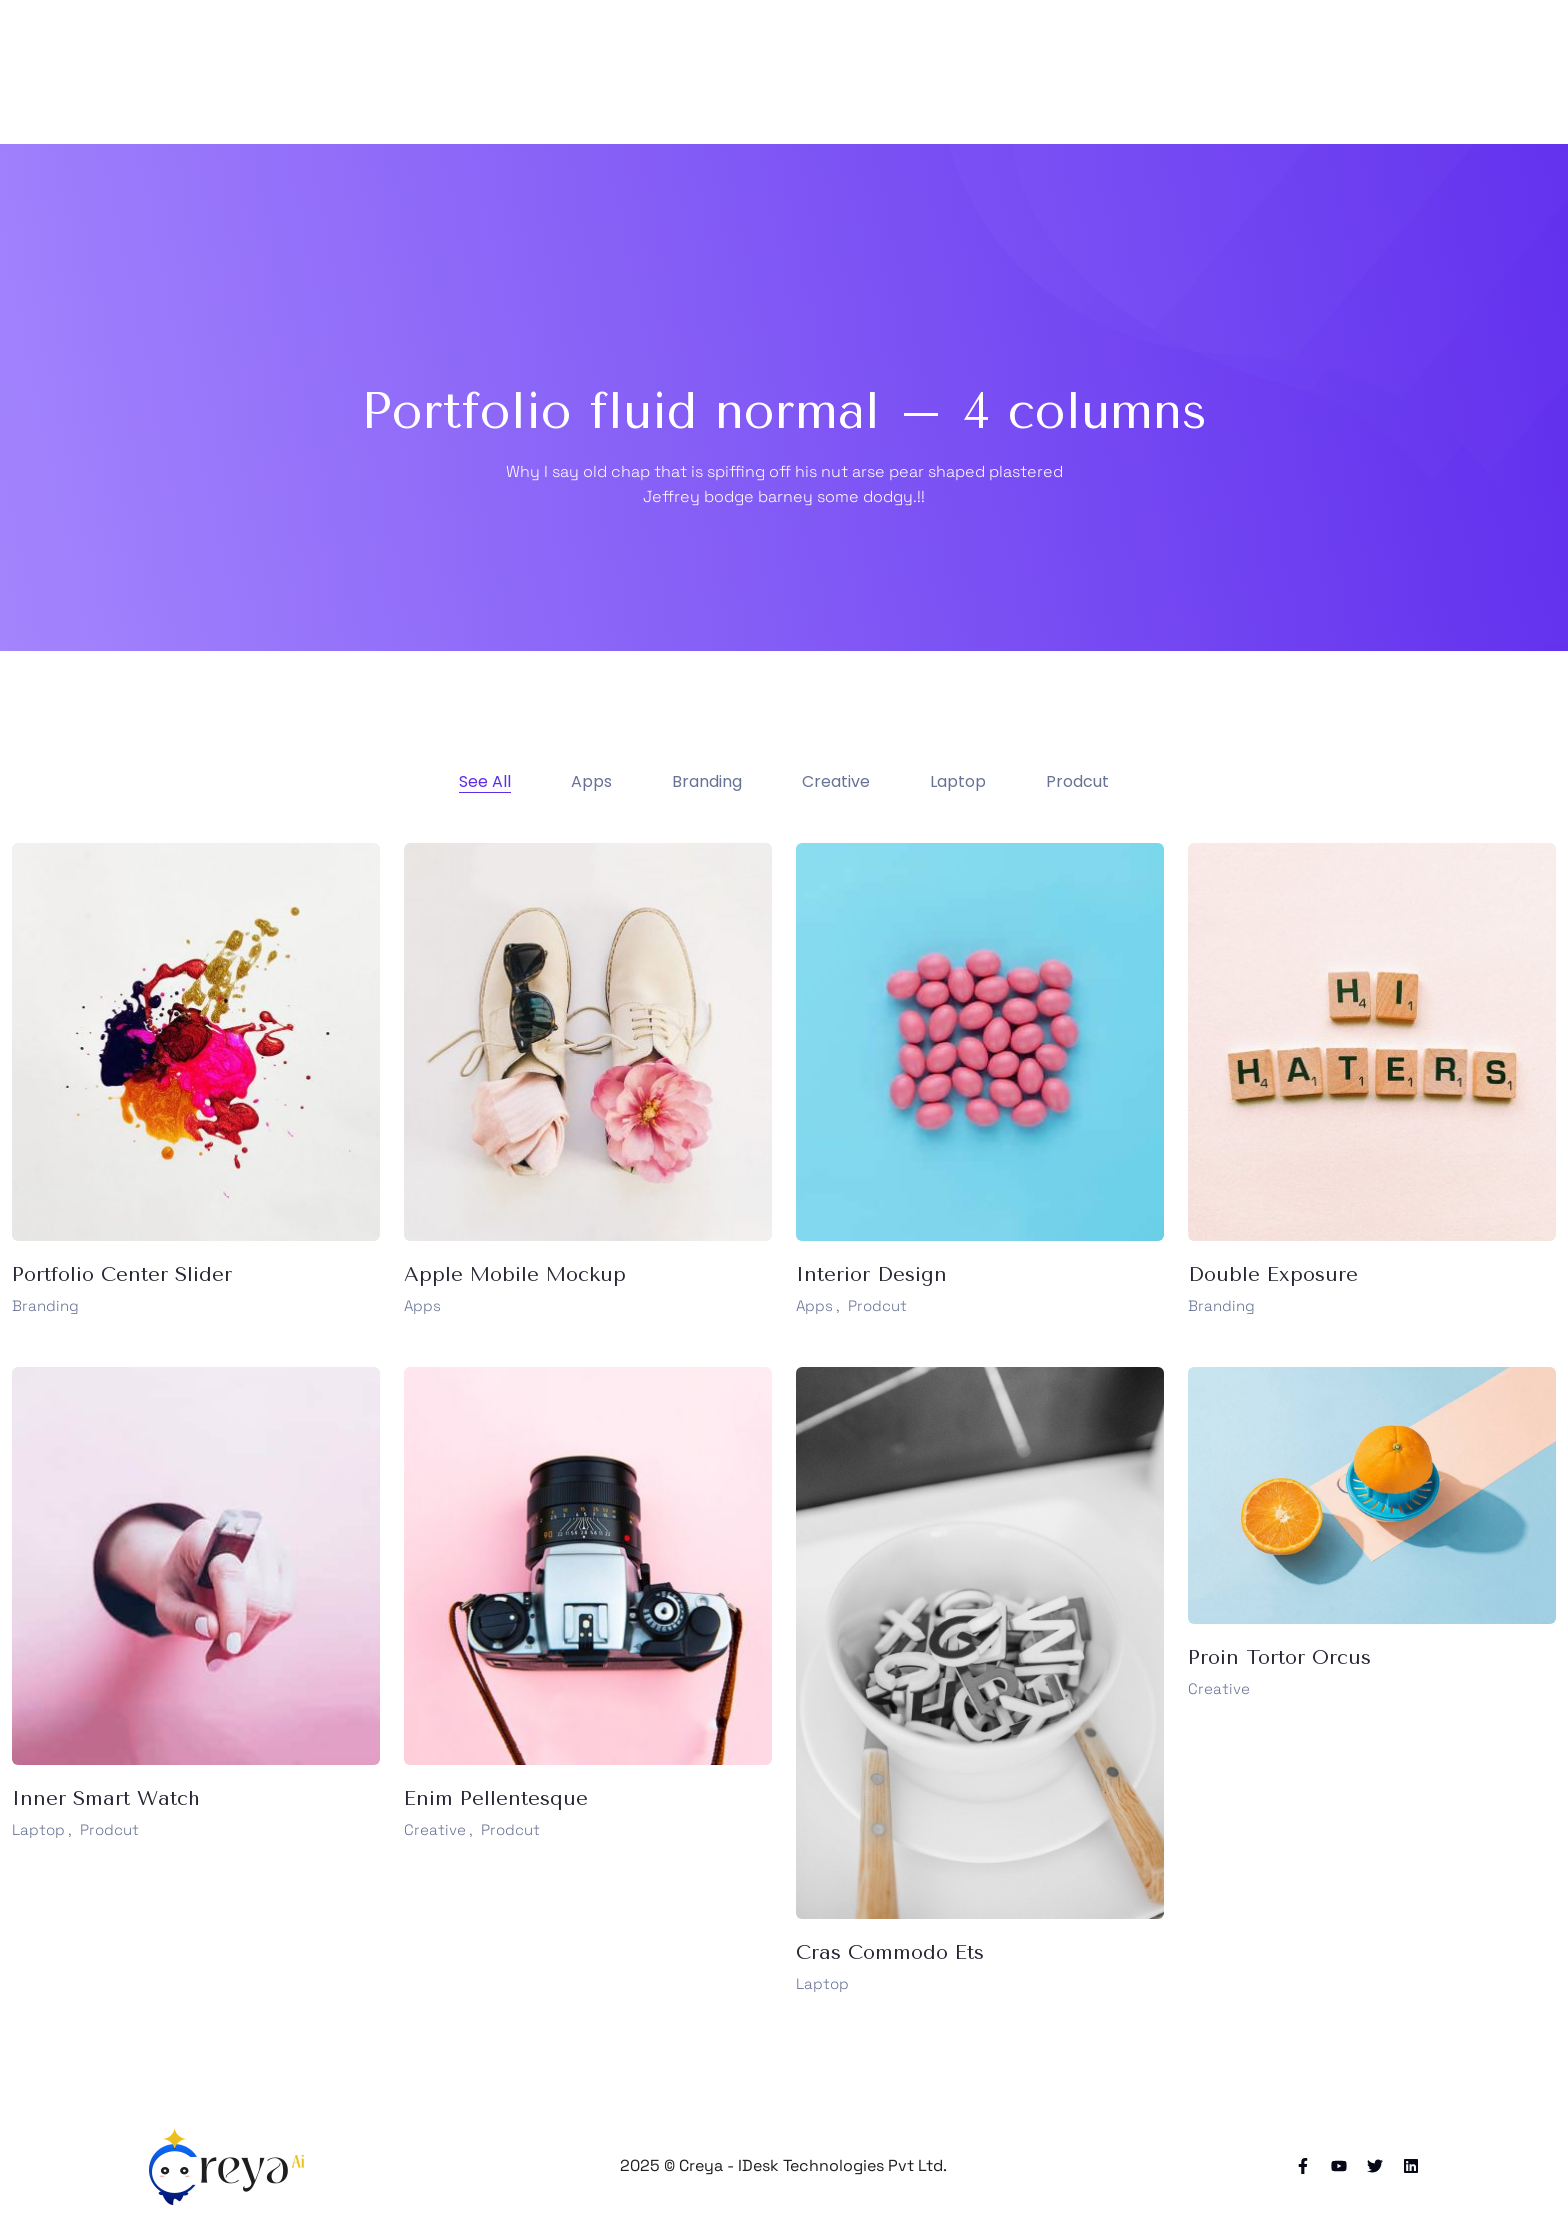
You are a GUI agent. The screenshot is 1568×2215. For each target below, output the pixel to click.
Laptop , (42, 1829)
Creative (1219, 1688)
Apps (422, 1305)
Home (666, 71)
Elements (1138, 71)
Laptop (822, 1983)
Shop (1037, 71)
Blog (956, 71)
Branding (45, 1305)
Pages (758, 71)
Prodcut (877, 1305)
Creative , (438, 1829)
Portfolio (861, 71)
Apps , (818, 1305)
